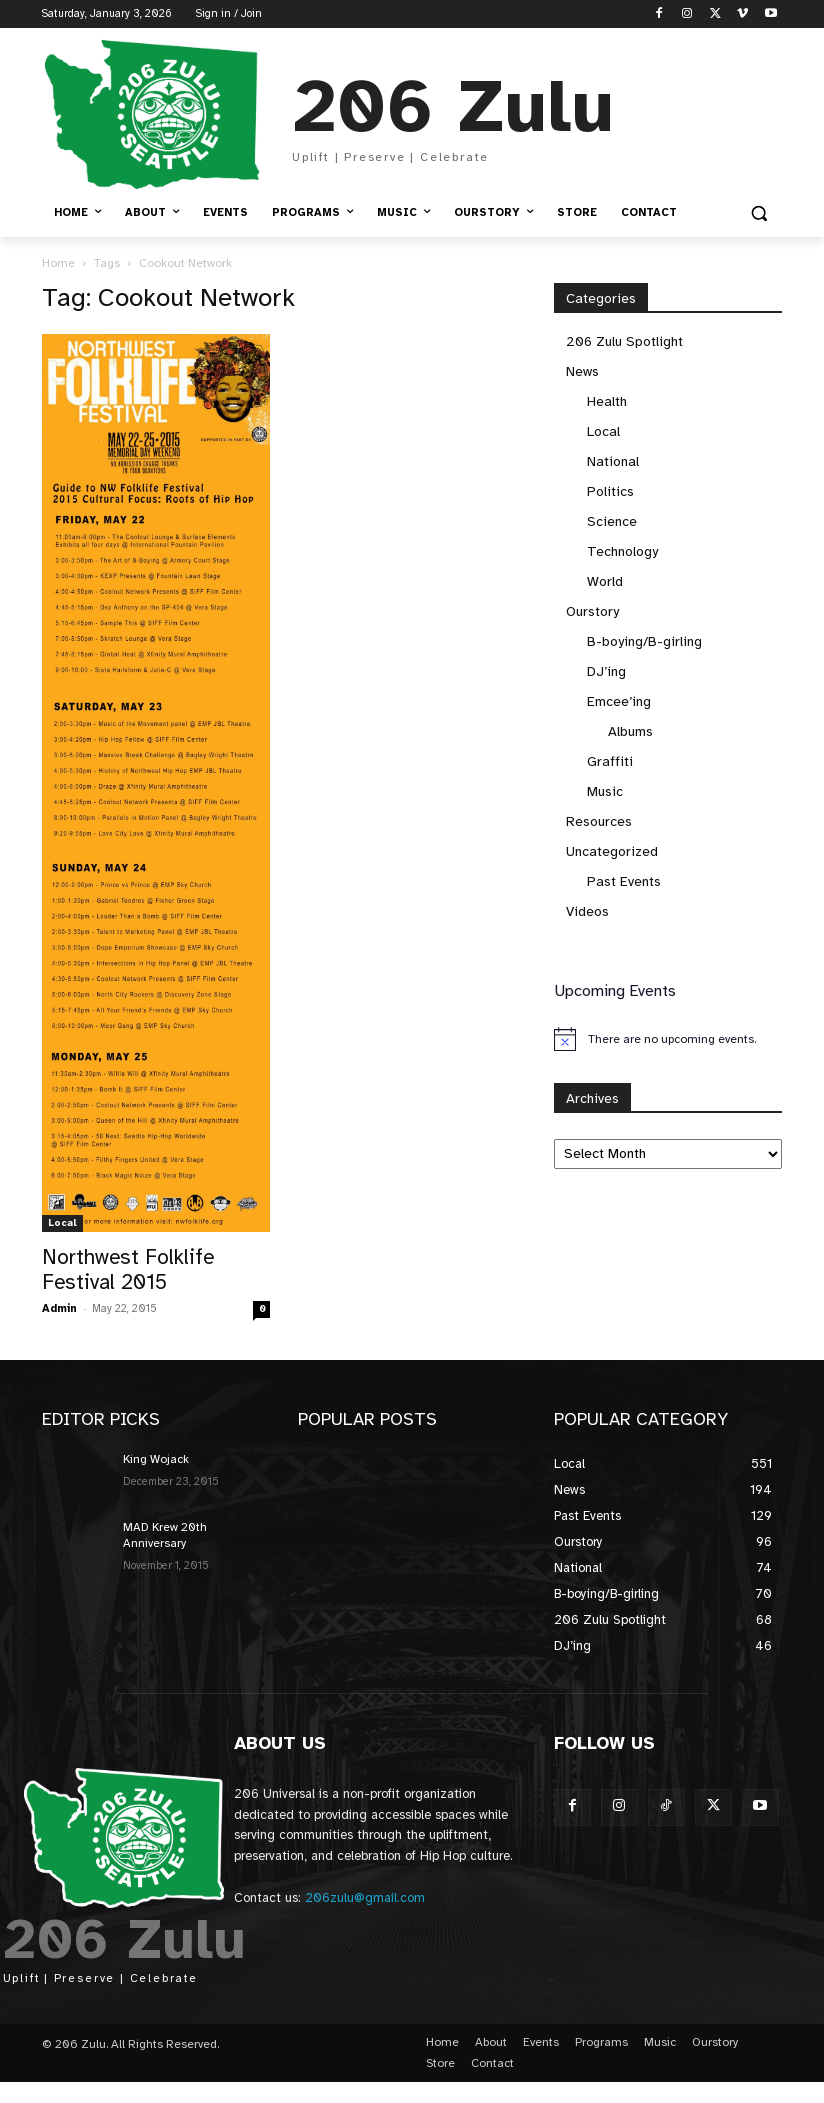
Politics (610, 491)
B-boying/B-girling (644, 641)
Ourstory (592, 611)
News (582, 371)
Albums (630, 731)
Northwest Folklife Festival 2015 (128, 1269)
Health (607, 401)
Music (605, 791)
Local (62, 1222)
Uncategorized (612, 851)
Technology (622, 551)
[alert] (668, 1039)
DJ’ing (606, 671)
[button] (758, 213)
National (613, 461)
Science (612, 521)
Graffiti (610, 761)
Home (58, 263)
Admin (59, 1308)
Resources (599, 821)
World (605, 581)
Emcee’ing (619, 701)
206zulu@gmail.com (365, 1898)
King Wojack (156, 1459)
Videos (587, 911)
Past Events (624, 881)
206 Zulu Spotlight (624, 341)
